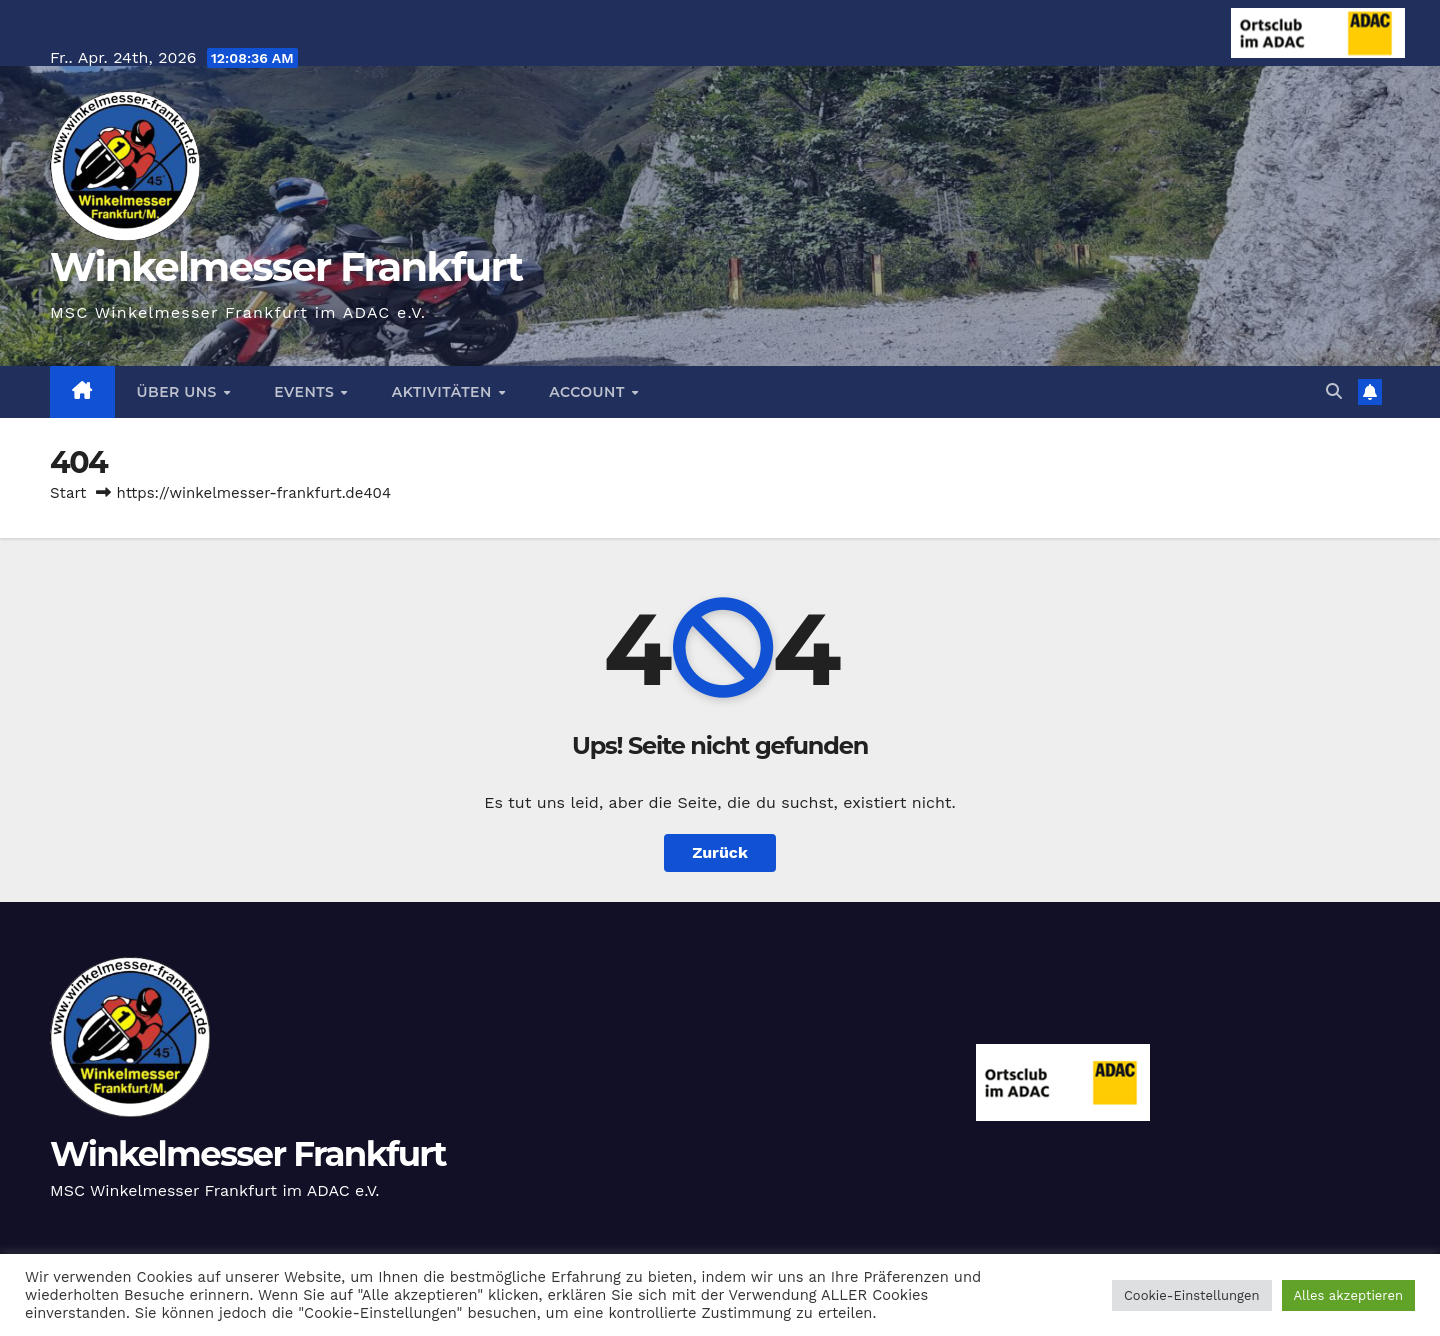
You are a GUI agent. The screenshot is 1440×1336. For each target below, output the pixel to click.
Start (68, 493)
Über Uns (179, 392)
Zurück (720, 852)
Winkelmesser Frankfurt (286, 266)
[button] (1334, 391)
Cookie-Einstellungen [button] (1192, 1295)
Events (306, 392)
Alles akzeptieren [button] (1348, 1295)
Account (589, 392)
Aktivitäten (444, 392)
